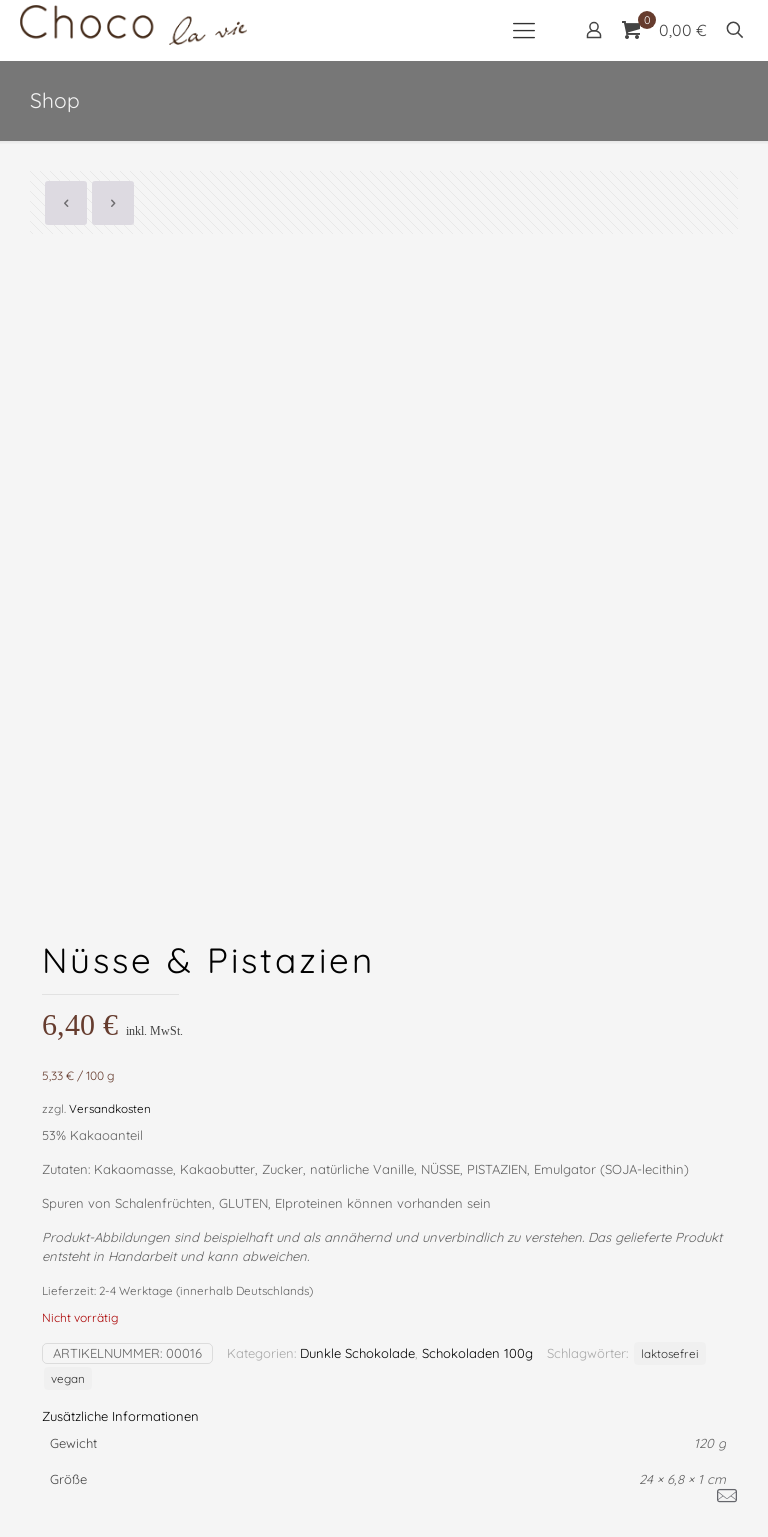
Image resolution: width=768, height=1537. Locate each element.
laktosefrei (670, 1353)
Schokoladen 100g (477, 1353)
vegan (68, 1378)
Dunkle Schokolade (357, 1353)
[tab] (384, 1416)
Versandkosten (110, 1108)
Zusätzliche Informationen (120, 1416)
